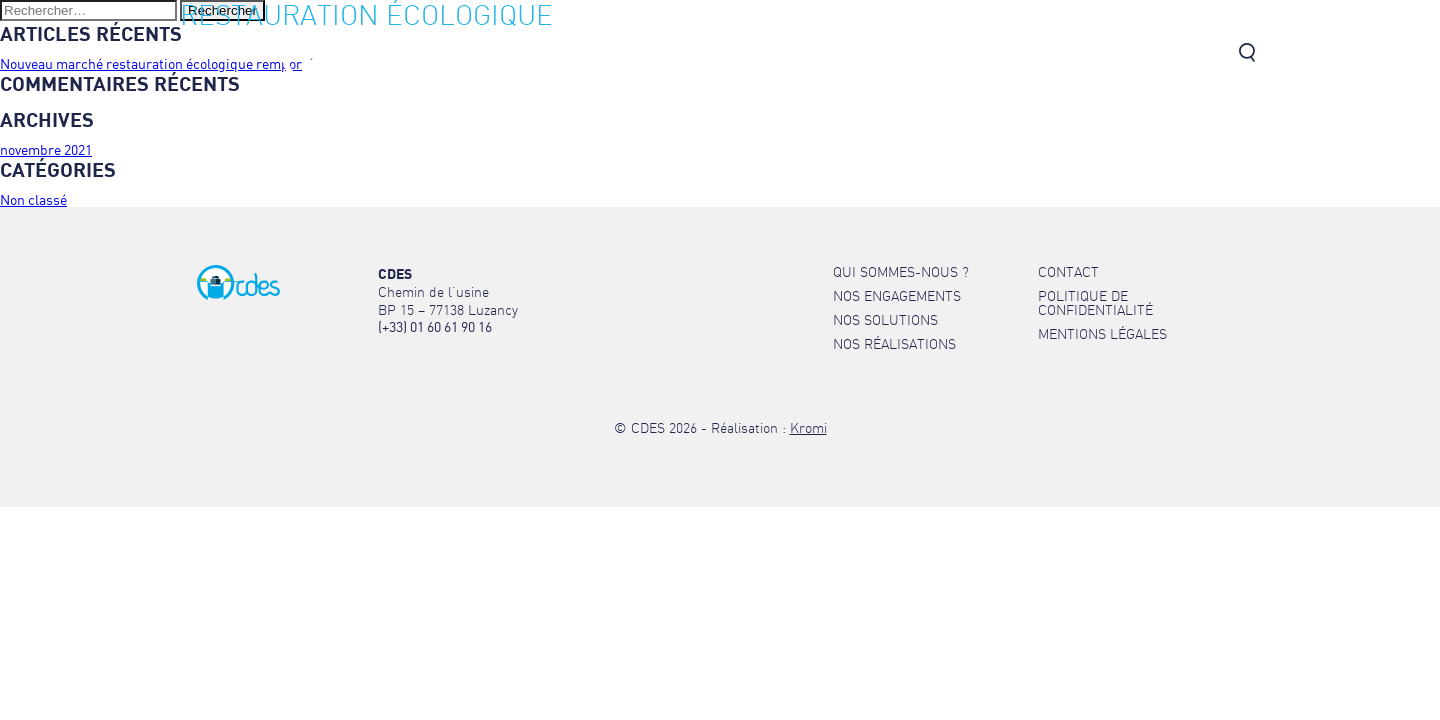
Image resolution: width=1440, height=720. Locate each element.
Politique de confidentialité (1095, 303)
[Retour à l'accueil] (359, 80)
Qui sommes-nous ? (641, 54)
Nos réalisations (1090, 54)
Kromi (808, 428)
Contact (1197, 54)
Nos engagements (801, 54)
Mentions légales (1102, 334)
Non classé (33, 199)
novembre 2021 (46, 149)
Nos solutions (947, 54)
